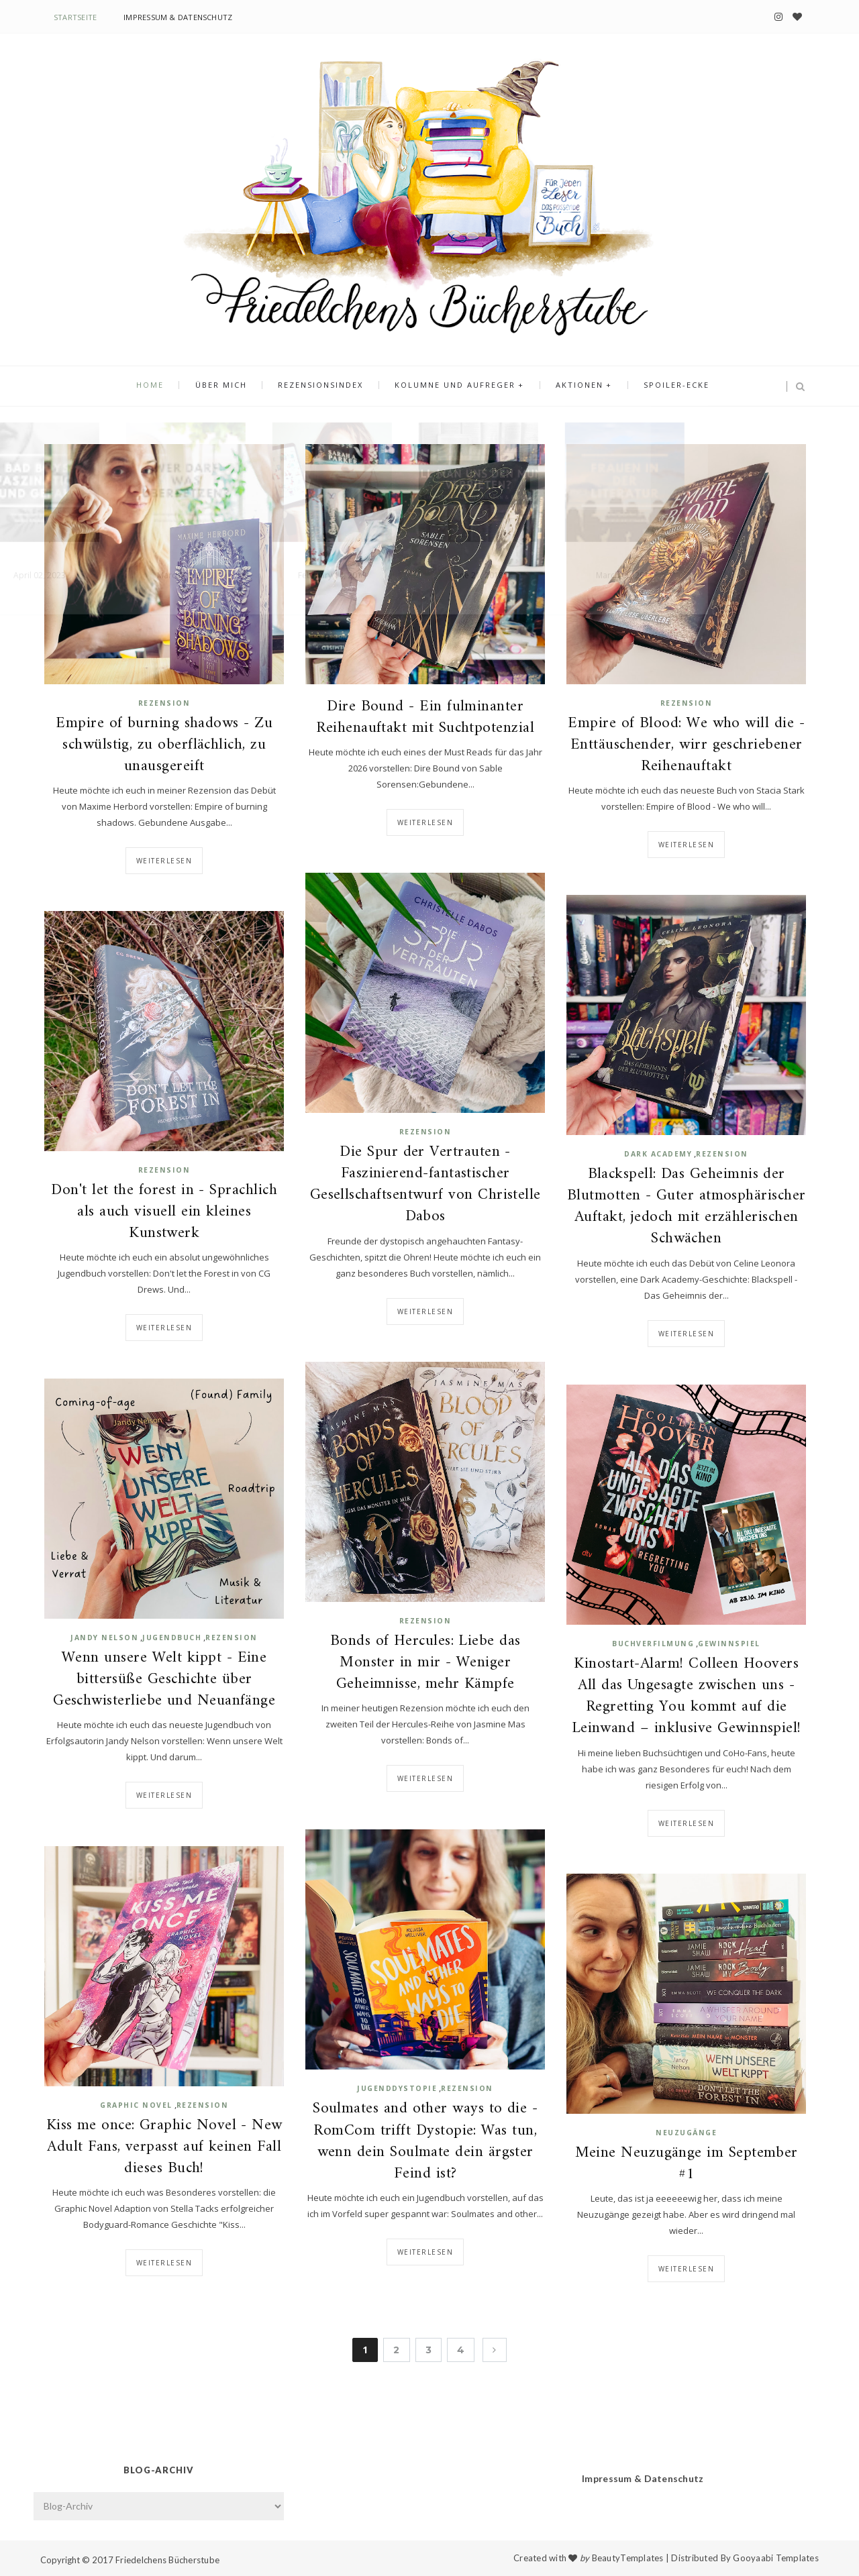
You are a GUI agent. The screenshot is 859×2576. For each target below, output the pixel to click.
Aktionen (573, 387)
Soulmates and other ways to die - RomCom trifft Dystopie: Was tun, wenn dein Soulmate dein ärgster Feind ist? (425, 2141)
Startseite (75, 17)
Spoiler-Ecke (666, 387)
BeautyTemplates (628, 2558)
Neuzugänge (686, 2132)
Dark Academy (658, 1154)
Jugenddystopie (397, 2088)
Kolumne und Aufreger (453, 387)
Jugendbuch (171, 1637)
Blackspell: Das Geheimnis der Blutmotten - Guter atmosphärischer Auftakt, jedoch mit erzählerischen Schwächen (686, 1207)
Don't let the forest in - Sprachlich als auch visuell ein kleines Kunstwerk (164, 1212)
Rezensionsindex (323, 387)
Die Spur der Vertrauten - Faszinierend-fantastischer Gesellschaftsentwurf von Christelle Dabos (425, 1185)
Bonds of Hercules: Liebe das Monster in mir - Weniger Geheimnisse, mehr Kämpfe (425, 1663)
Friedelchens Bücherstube (167, 2560)
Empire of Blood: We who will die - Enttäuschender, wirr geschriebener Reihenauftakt (686, 745)
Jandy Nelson (104, 1637)
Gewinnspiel (729, 1643)
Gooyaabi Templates (776, 2558)
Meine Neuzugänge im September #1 (686, 2164)
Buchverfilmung (653, 1643)
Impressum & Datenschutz (177, 17)
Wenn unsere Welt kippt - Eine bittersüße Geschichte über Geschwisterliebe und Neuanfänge (164, 1680)
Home (161, 387)
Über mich (228, 387)
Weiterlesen (164, 860)
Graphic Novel (136, 2105)
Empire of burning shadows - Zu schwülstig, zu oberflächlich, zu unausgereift (164, 745)
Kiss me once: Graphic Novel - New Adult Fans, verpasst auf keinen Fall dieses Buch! (164, 2147)
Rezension (164, 703)
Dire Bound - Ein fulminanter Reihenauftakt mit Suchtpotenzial (425, 717)
